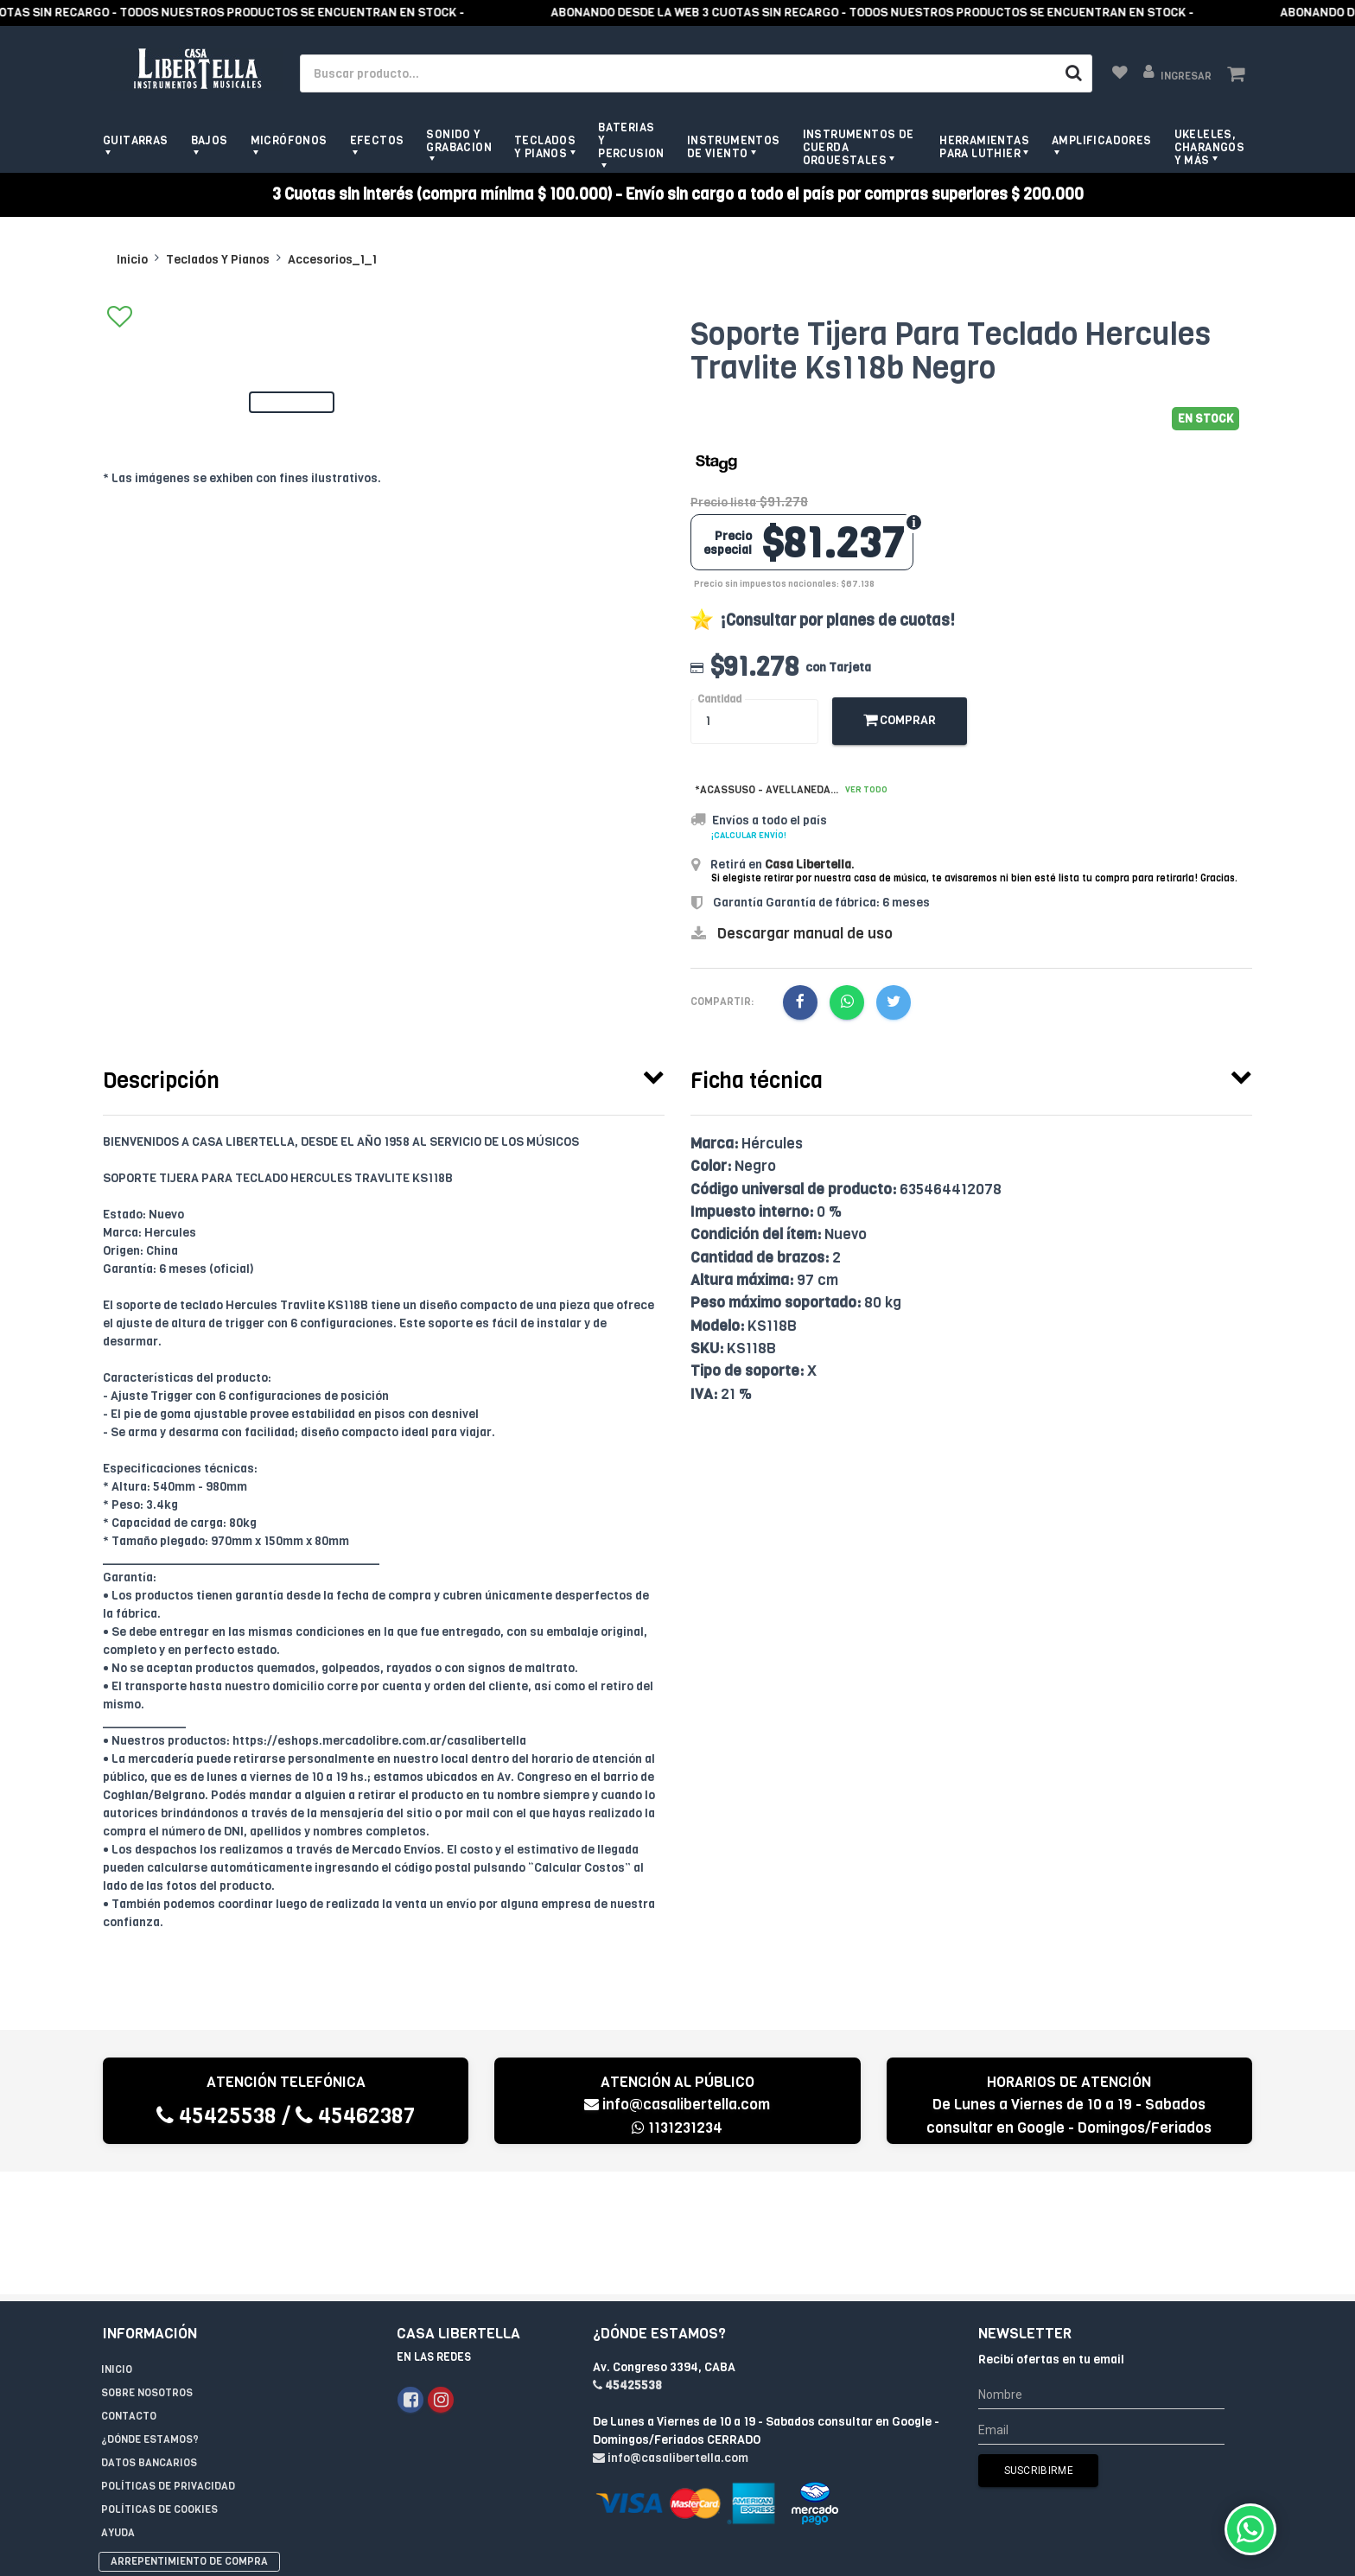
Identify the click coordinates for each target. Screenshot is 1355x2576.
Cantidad (719, 699)
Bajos (209, 140)
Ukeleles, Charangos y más (1209, 147)
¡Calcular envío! (748, 835)
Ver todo (866, 789)
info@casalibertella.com (677, 2105)
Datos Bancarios (149, 2340)
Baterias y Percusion (631, 140)
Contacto (128, 2293)
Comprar (899, 720)
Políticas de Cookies (159, 2387)
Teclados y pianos (545, 147)
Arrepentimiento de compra (189, 2439)
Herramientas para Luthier (984, 147)
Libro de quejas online (164, 2460)
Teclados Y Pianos (218, 259)
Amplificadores (1102, 140)
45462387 (355, 2116)
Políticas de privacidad (168, 2363)
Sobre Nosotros (147, 2270)
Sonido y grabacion (459, 141)
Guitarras (136, 140)
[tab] (384, 1077)
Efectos (377, 140)
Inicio (132, 259)
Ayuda (118, 2410)
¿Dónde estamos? (150, 2317)
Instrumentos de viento (733, 147)
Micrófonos (289, 140)
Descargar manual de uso (805, 934)
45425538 (216, 2116)
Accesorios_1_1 (332, 259)
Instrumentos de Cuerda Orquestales (858, 147)
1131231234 (677, 2128)
